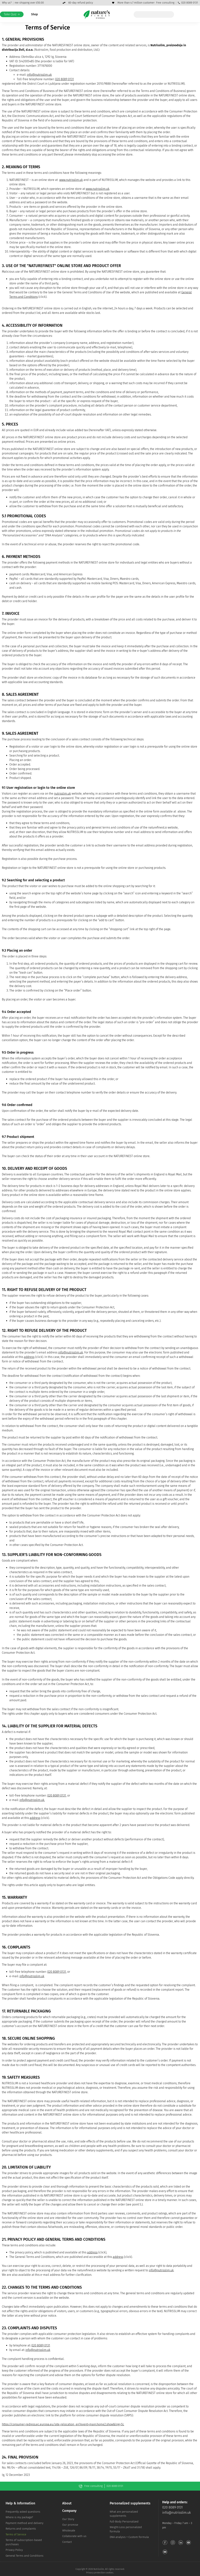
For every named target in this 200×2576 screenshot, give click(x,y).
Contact (67, 2542)
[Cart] (191, 14)
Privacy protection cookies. (100, 2572)
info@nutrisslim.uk (39, 74)
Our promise (70, 2524)
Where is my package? (19, 2517)
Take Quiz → (12, 14)
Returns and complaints (21, 2528)
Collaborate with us (74, 2536)
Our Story (68, 2519)
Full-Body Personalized (124, 2521)
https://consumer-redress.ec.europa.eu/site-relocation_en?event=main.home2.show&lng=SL (63, 2424)
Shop (34, 14)
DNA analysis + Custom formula (129, 2537)
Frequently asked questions (23, 2511)
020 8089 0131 (188, 2)
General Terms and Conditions (24, 2555)
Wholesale (68, 2530)
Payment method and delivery (24, 2523)
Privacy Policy (14, 2550)
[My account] (184, 14)
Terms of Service (16, 2534)
